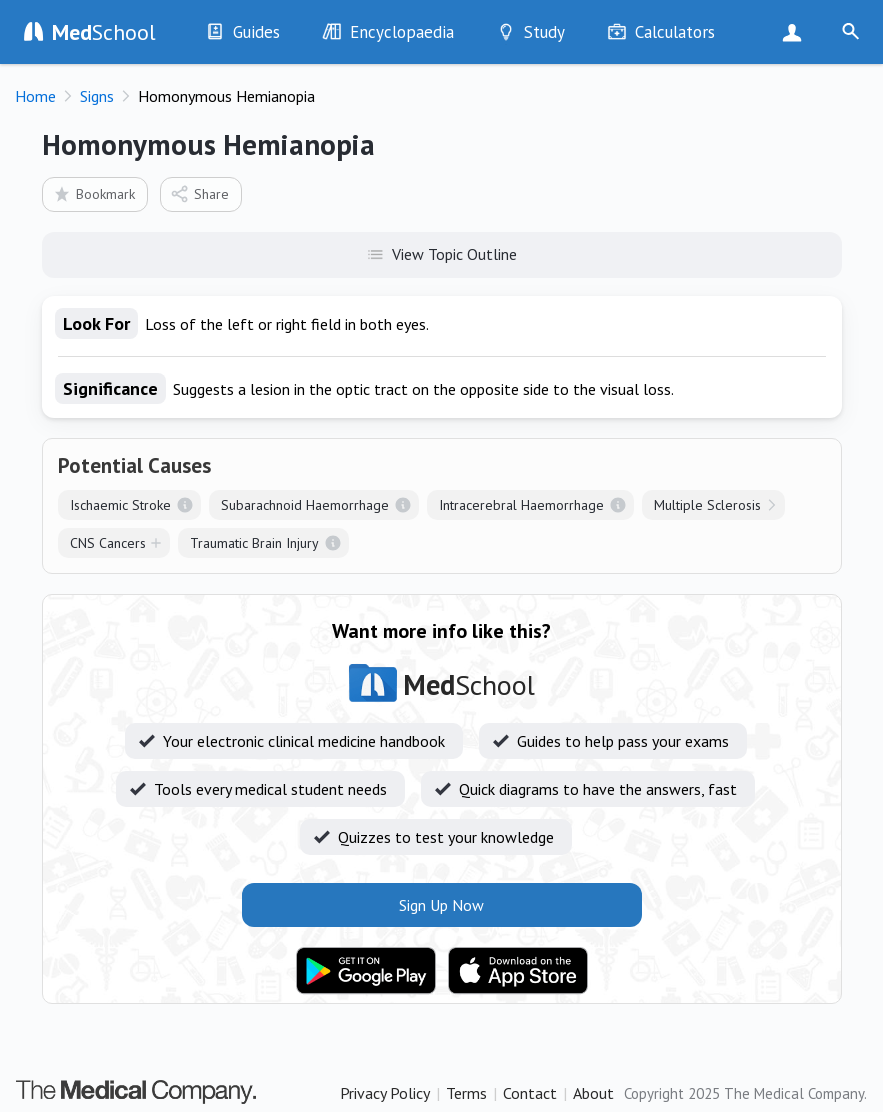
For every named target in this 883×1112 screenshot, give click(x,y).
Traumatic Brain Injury (254, 543)
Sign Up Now (796, 32)
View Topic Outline (441, 253)
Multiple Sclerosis (707, 505)
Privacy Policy (385, 1093)
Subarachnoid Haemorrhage (305, 505)
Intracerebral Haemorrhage (521, 505)
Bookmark (93, 193)
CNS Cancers (108, 543)
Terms (466, 1093)
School (104, 32)
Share (199, 193)
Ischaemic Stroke (120, 505)
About (593, 1093)
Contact (530, 1093)
